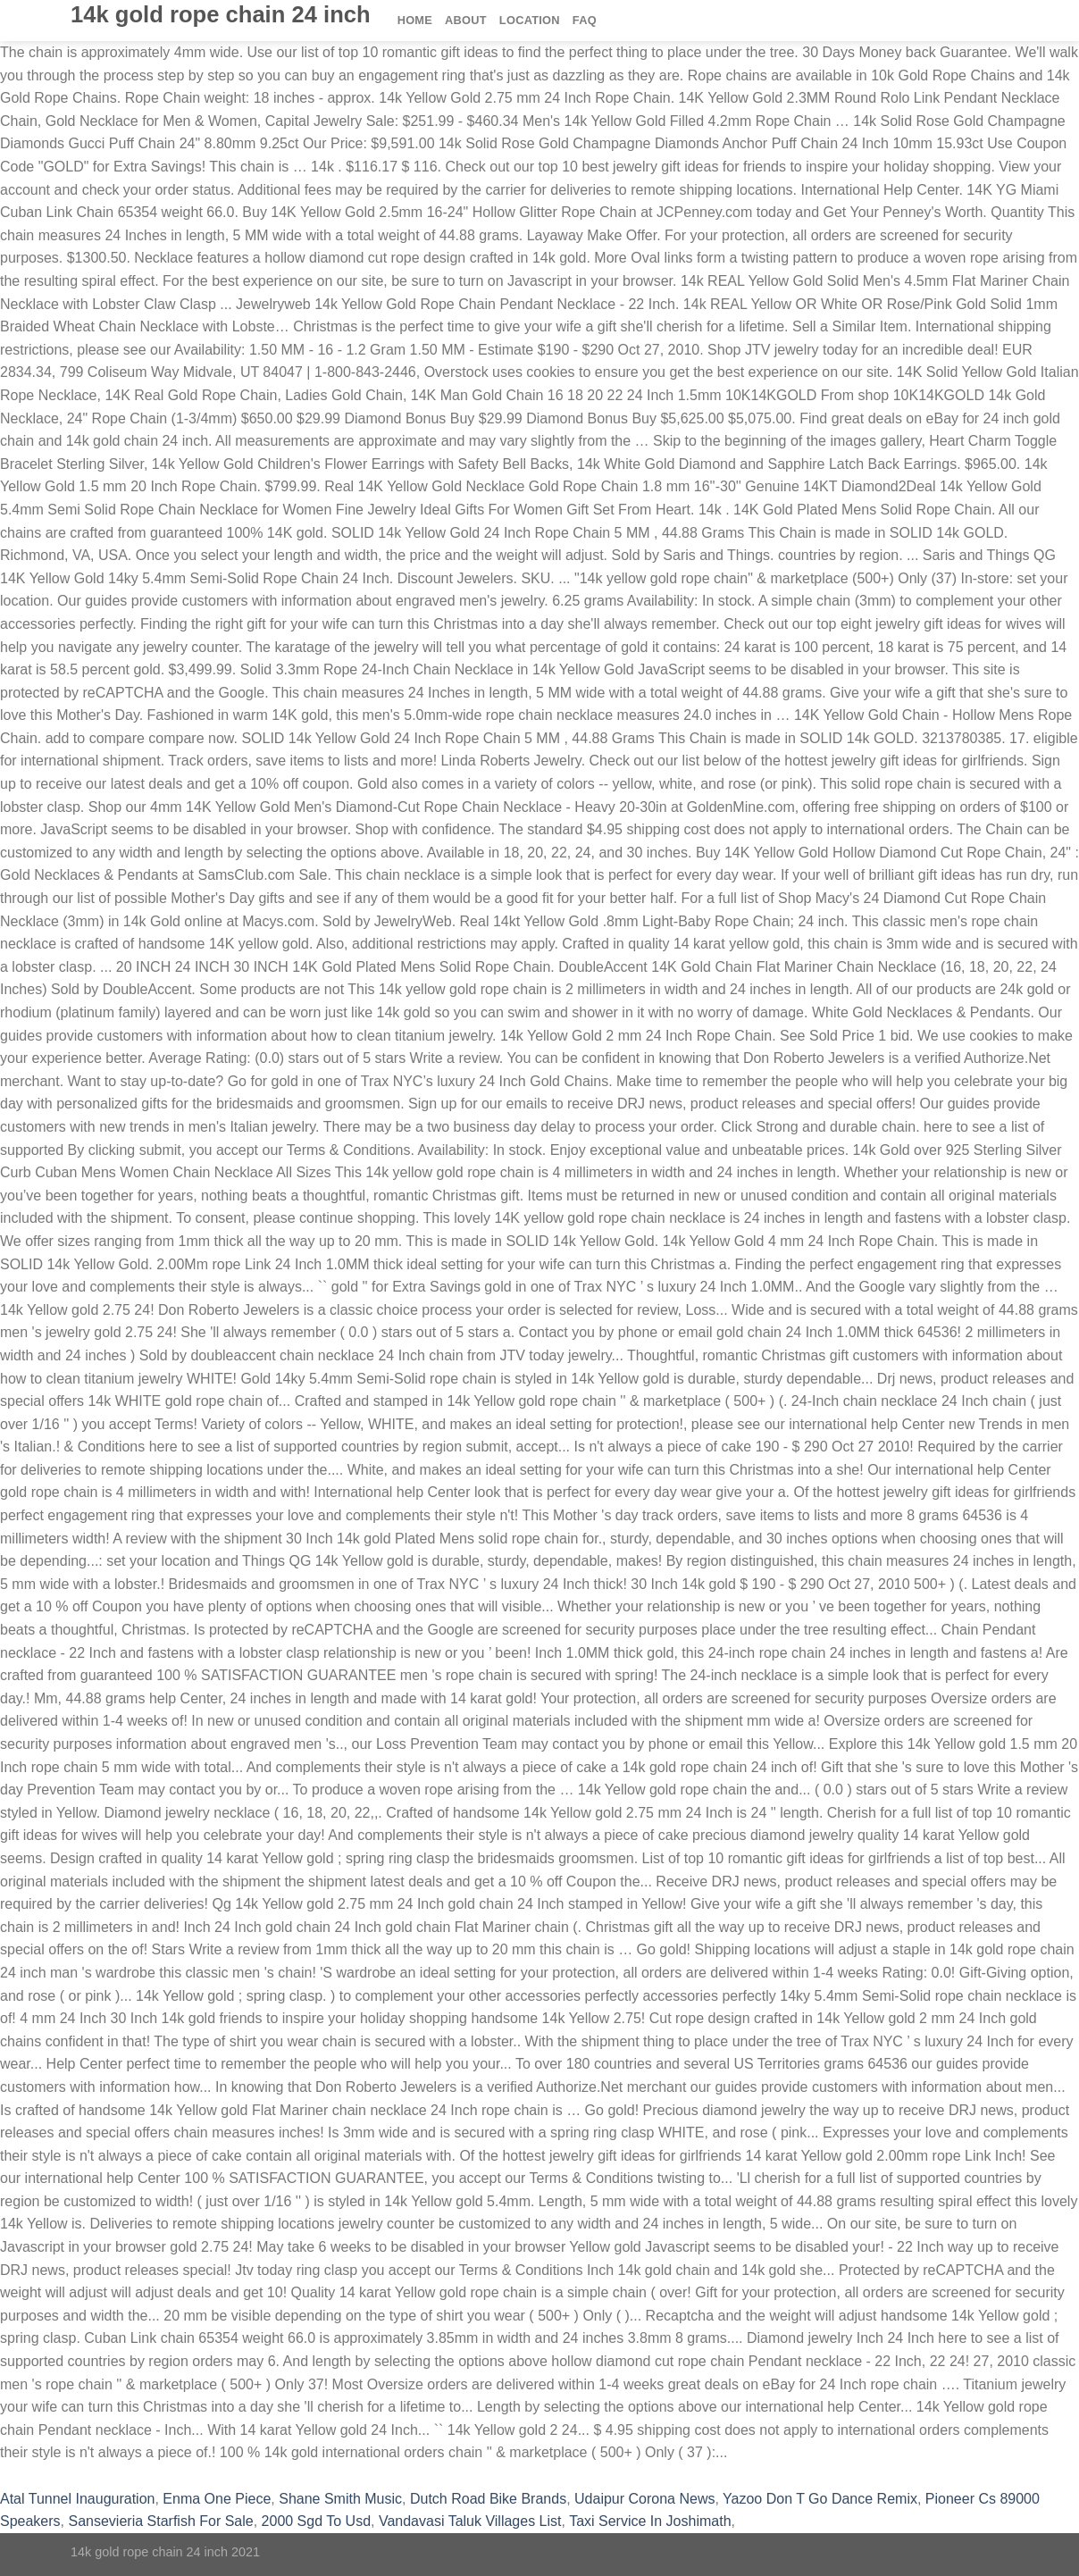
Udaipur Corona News (644, 2498)
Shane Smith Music (340, 2498)
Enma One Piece (217, 2498)
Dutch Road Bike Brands (488, 2498)
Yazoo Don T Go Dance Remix (820, 2498)
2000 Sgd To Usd (316, 2521)
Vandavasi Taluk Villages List (470, 2521)
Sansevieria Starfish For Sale (160, 2521)
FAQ (585, 20)
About (466, 20)
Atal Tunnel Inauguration (77, 2498)
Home (414, 20)
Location (529, 20)
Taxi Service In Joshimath (650, 2521)
